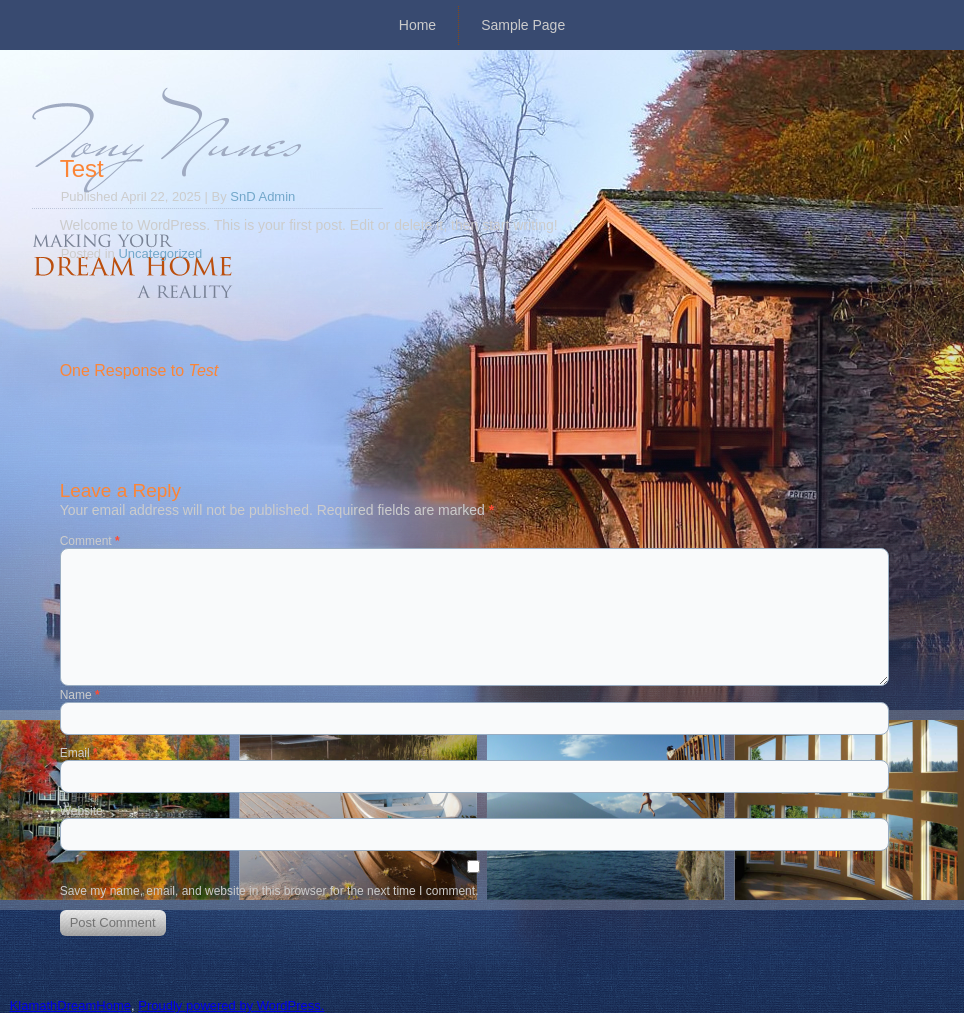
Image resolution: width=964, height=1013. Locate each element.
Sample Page (523, 25)
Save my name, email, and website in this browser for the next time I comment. (269, 891)
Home (417, 25)
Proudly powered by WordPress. (231, 1005)
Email (79, 753)
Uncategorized (160, 253)
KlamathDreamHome (70, 1005)
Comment (90, 541)
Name (80, 695)
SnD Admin (262, 196)
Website (81, 811)
